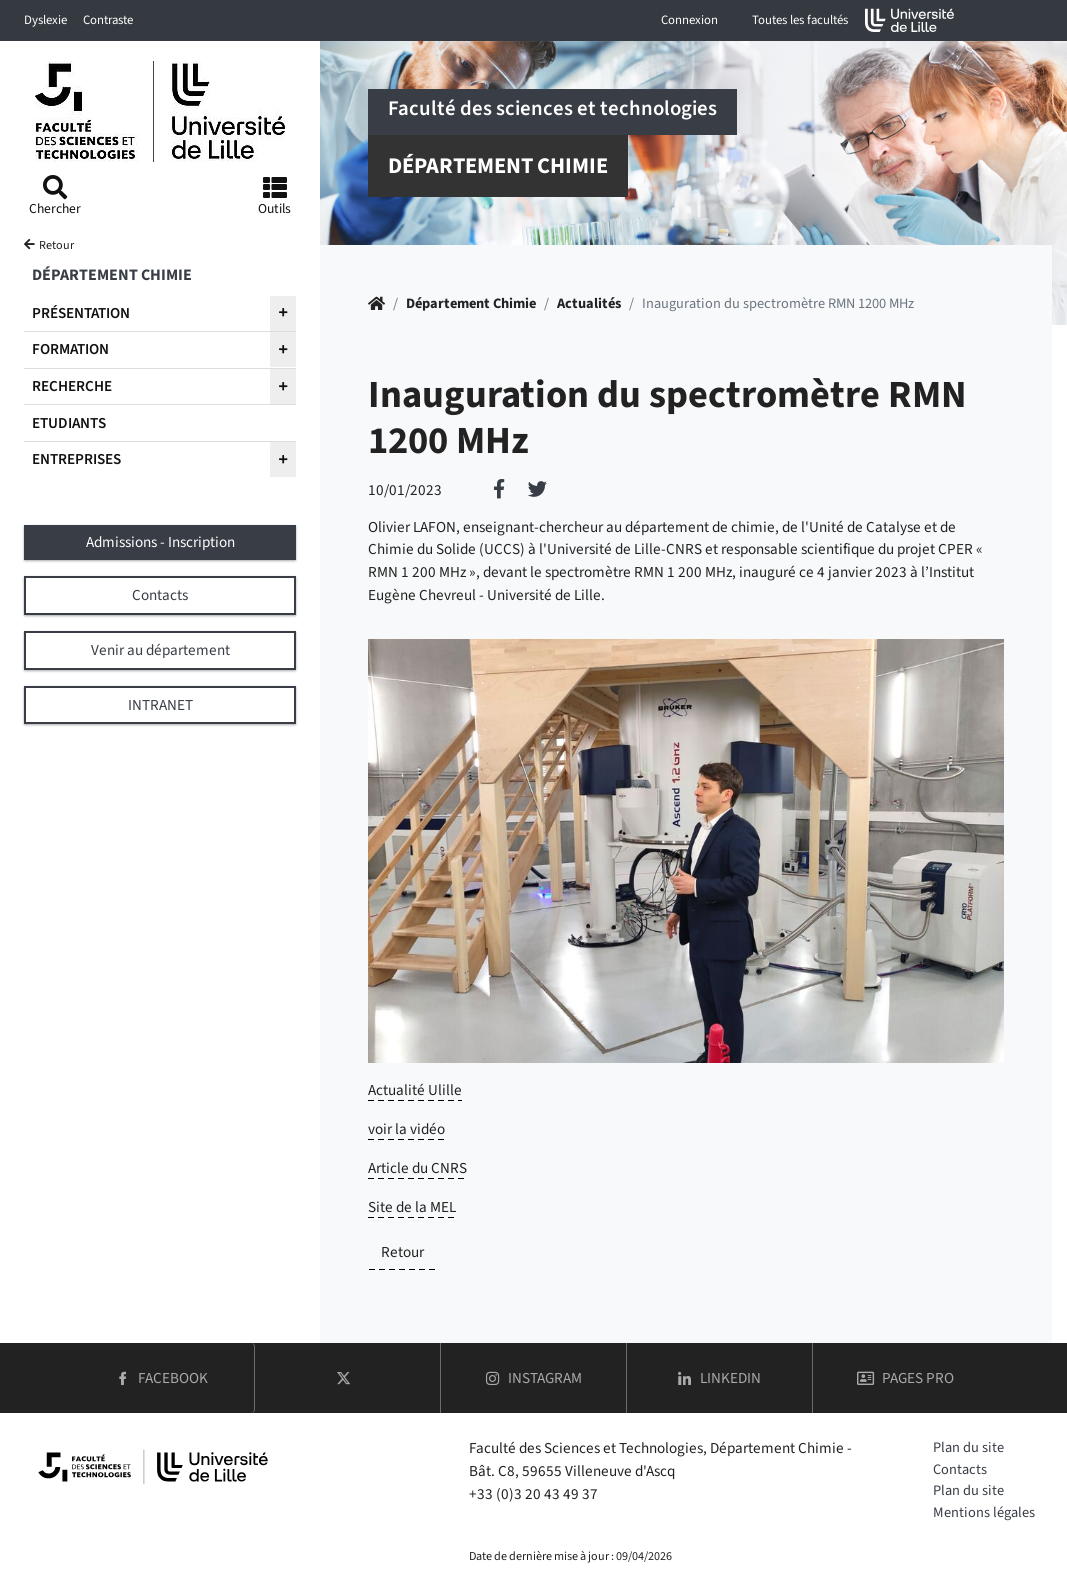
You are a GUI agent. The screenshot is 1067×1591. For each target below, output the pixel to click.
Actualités (589, 303)
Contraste (108, 20)
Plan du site (968, 1447)
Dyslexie (45, 20)
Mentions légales (984, 1512)
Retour (402, 1252)
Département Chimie (471, 303)
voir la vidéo (406, 1129)
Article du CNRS (417, 1168)
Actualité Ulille (415, 1090)
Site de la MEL (412, 1207)
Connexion (689, 20)
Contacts (960, 1469)
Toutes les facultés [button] (800, 20)
